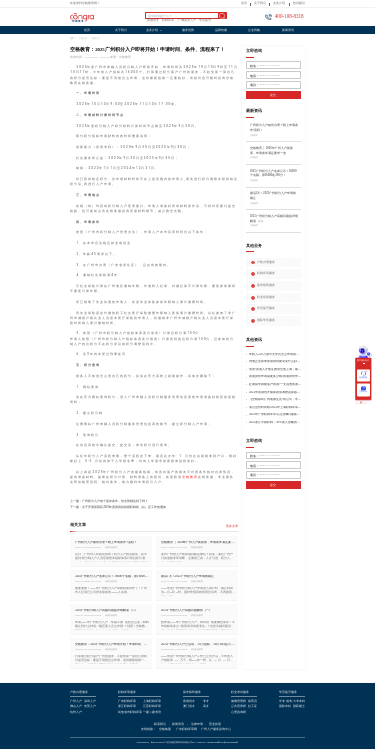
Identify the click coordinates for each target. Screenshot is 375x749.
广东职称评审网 (186, 730)
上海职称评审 (152, 702)
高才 (206, 707)
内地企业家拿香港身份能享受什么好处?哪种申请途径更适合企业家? (275, 361)
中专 (282, 702)
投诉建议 (299, 4)
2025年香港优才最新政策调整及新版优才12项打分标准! (275, 392)
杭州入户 (76, 713)
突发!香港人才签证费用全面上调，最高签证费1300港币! (275, 369)
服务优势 (188, 30)
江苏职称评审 (152, 707)
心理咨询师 (238, 713)
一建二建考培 (152, 713)
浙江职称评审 (127, 707)
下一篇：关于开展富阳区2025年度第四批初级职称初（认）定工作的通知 (118, 507)
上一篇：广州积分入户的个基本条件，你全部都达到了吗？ (109, 501)
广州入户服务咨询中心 (216, 730)
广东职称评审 (127, 702)
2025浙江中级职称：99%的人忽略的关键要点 (275, 422)
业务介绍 (279, 4)
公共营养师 (238, 707)
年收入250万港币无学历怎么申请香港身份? (275, 354)
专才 (206, 702)
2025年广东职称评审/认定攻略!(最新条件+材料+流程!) (275, 414)
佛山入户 (76, 707)
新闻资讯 (288, 30)
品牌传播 (221, 30)
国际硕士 (299, 707)
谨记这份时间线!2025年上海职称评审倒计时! (275, 407)
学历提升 (205, 21)
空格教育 (190, 477)
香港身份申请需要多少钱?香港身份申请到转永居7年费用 (275, 376)
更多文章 (232, 526)
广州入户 (83, 38)
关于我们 (260, 4)
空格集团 (165, 730)
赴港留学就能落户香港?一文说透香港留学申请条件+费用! (275, 384)
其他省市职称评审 (130, 713)
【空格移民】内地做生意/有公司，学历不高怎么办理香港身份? (275, 399)
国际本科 (285, 707)
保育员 (252, 702)
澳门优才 (189, 707)
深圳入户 (90, 702)
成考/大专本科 (295, 702)
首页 (244, 4)
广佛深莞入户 (187, 21)
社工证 (252, 707)
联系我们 (160, 725)
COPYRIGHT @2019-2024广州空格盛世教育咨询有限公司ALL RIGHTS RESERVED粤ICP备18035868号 (188, 743)
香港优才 (153, 21)
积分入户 (96, 38)
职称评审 (168, 21)
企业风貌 (254, 30)
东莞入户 (90, 707)
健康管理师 (238, 702)
